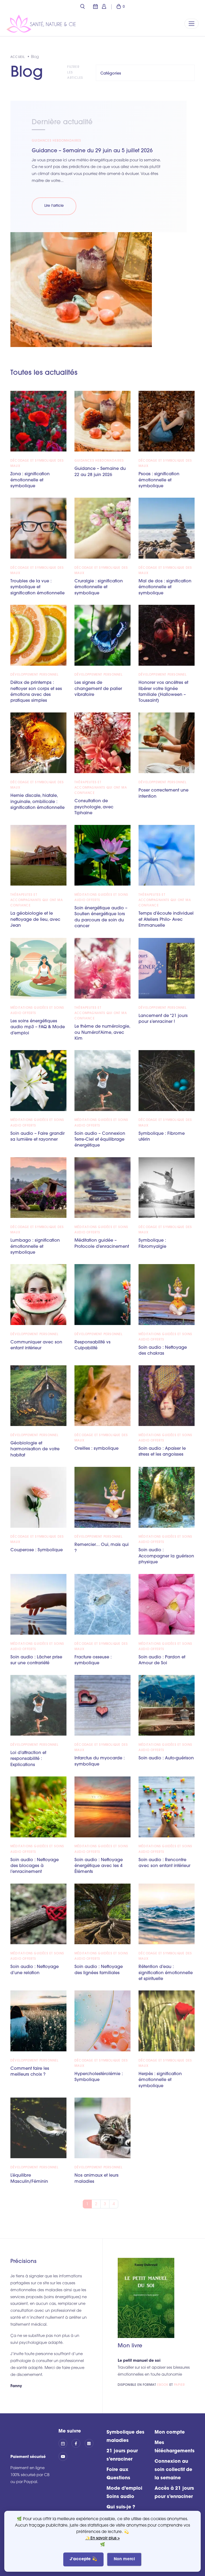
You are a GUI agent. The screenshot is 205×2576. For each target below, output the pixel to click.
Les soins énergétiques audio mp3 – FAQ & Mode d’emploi (37, 1027)
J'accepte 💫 (83, 2559)
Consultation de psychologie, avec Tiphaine (93, 807)
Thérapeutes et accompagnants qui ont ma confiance (100, 788)
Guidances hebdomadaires (56, 140)
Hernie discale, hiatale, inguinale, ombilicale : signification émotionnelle (37, 802)
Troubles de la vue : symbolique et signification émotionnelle (37, 587)
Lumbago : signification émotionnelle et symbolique (35, 1246)
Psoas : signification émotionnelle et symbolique (159, 480)
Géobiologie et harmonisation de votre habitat (35, 1449)
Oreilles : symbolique (96, 1449)
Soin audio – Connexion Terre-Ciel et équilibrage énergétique (99, 1140)
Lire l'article (54, 206)
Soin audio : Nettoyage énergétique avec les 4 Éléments (98, 1866)
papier (179, 2385)
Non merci (124, 2559)
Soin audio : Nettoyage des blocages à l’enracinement (34, 1866)
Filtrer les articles (75, 72)
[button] (82, 7)
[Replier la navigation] (191, 24)
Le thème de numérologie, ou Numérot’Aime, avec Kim (102, 1032)
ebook (162, 2385)
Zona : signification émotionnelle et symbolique (30, 480)
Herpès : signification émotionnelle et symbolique (160, 2080)
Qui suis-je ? (121, 2507)
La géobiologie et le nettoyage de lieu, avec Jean (35, 919)
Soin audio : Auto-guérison (166, 1758)
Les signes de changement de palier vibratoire (98, 689)
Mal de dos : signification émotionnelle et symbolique (165, 587)
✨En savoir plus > (102, 2538)
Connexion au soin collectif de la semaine (173, 2469)
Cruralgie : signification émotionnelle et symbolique (98, 587)
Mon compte (170, 2432)
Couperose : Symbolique (36, 1550)
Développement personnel (34, 674)
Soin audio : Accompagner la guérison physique (166, 1556)
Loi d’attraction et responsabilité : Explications (28, 1759)
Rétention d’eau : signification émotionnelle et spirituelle (166, 1973)
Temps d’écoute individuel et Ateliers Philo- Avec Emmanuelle (166, 919)
